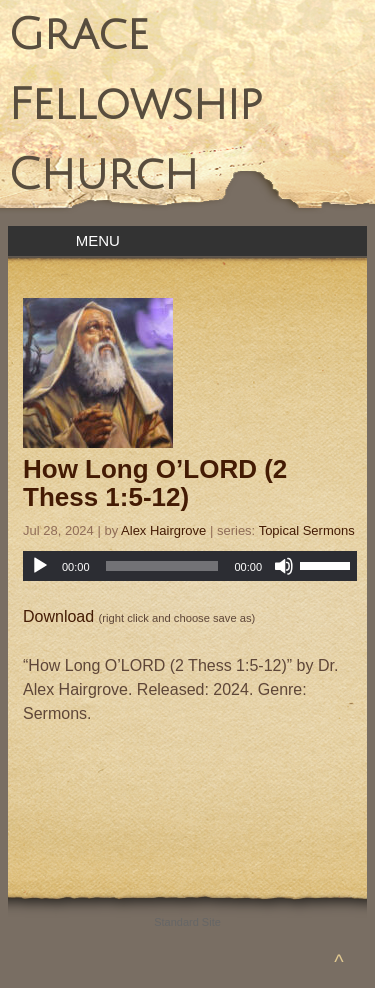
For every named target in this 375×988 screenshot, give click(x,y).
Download (58, 616)
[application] (190, 566)
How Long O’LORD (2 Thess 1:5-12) (155, 483)
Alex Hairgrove (163, 530)
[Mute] (284, 566)
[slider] (162, 566)
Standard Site (187, 922)
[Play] (40, 566)
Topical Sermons (307, 530)
